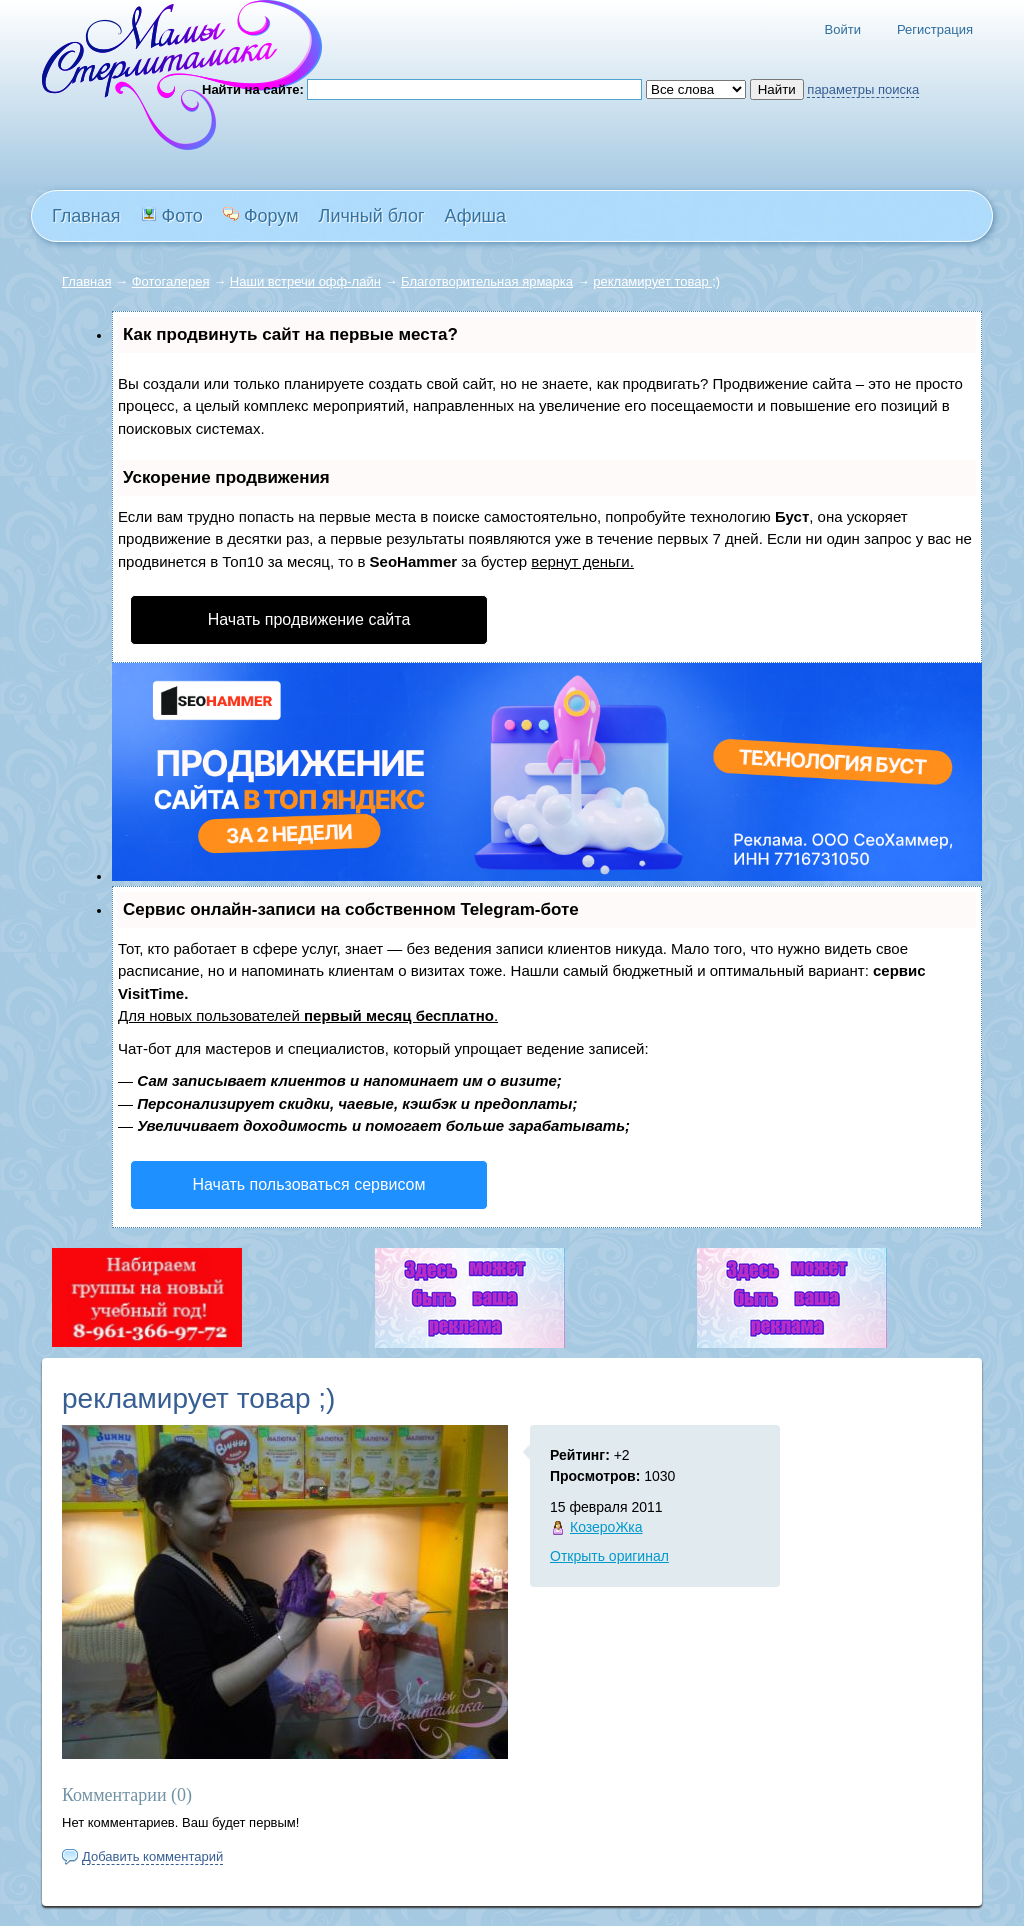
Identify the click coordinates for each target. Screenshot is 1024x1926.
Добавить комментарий (152, 1856)
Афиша (476, 216)
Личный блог (372, 216)
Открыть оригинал (609, 1556)
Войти (843, 29)
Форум (261, 216)
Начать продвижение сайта (309, 619)
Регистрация (935, 29)
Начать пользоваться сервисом (309, 1184)
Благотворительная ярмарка (487, 281)
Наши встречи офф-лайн (305, 281)
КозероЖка (606, 1527)
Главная (86, 281)
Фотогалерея (171, 281)
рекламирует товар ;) (656, 281)
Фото (172, 216)
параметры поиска (863, 89)
